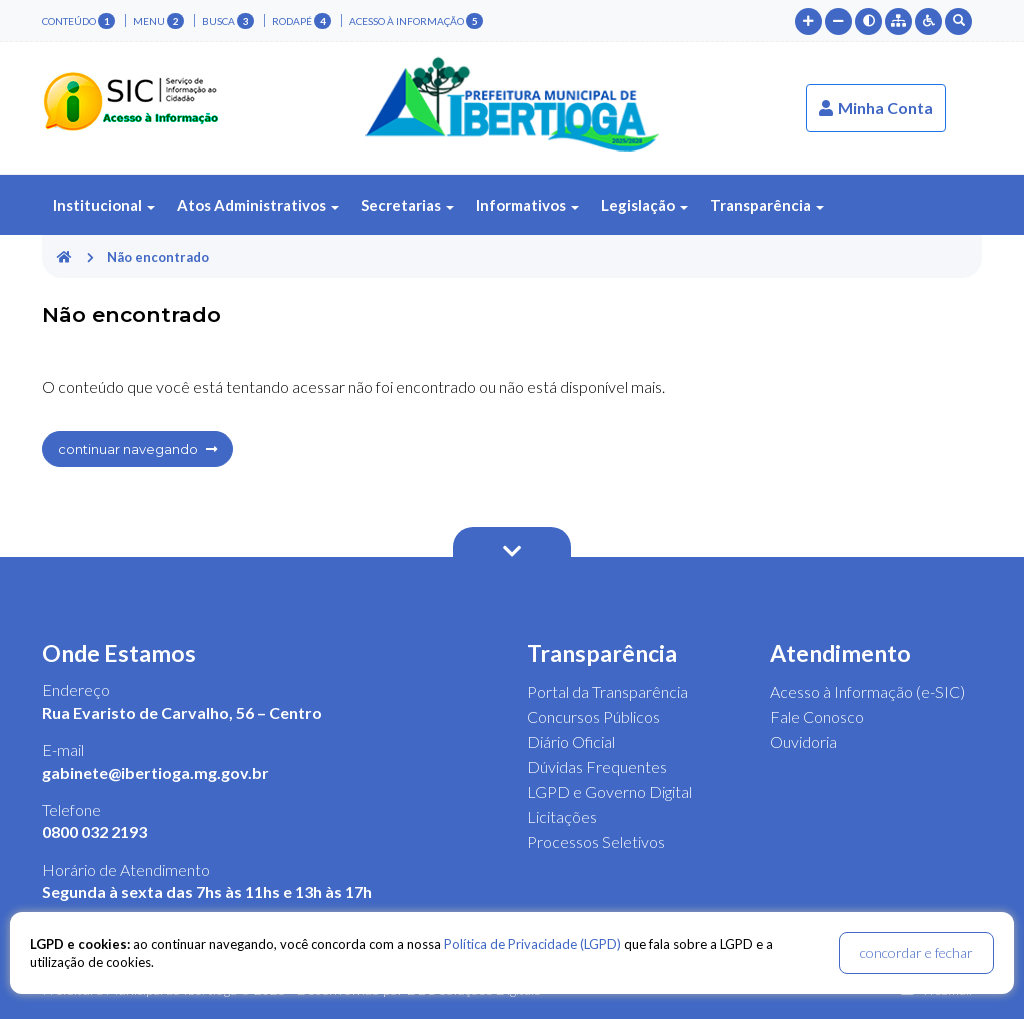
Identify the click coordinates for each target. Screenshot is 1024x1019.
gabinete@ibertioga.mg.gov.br (155, 772)
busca (228, 21)
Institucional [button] (104, 205)
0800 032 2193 (94, 831)
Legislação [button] (644, 205)
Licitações (562, 816)
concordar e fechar (916, 952)
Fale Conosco (817, 716)
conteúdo (78, 21)
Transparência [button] (767, 205)
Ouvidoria (803, 741)
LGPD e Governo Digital (609, 791)
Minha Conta (876, 107)
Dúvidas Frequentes (597, 766)
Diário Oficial (571, 741)
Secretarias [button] (407, 205)
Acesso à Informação (416, 21)
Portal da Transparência (607, 691)
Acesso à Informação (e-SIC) (867, 691)
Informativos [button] (527, 205)
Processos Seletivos (596, 841)
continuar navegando (137, 449)
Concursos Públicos (593, 716)
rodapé (301, 21)
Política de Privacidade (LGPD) (532, 944)
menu (158, 21)
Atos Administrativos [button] (258, 205)
